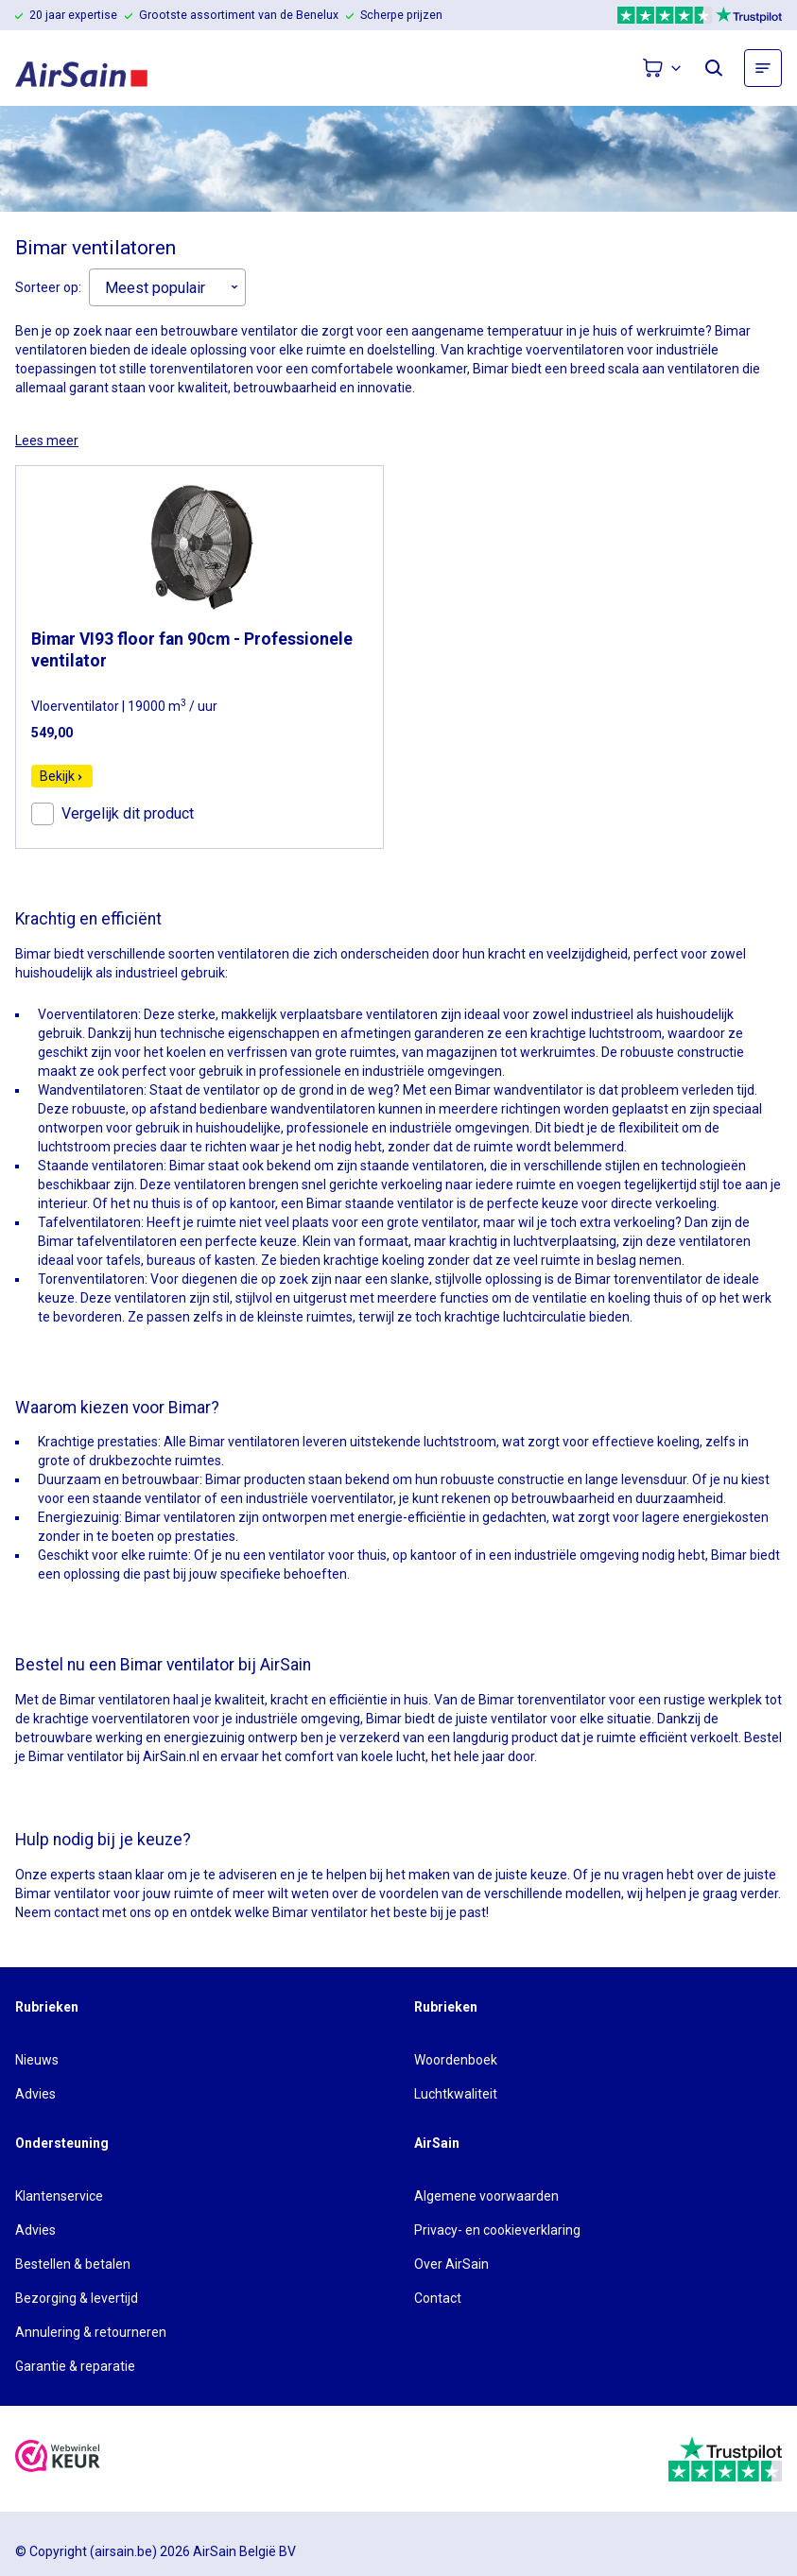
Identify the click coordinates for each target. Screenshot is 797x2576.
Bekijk (62, 776)
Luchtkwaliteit (455, 2093)
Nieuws (37, 2059)
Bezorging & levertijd (76, 2298)
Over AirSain (451, 2264)
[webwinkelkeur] (57, 2458)
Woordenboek (455, 2059)
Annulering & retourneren (90, 2332)
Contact (437, 2298)
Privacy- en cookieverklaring (497, 2230)
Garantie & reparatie (75, 2366)
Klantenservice (59, 2196)
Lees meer (46, 440)
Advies (35, 2093)
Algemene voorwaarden (486, 2196)
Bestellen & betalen (72, 2264)
